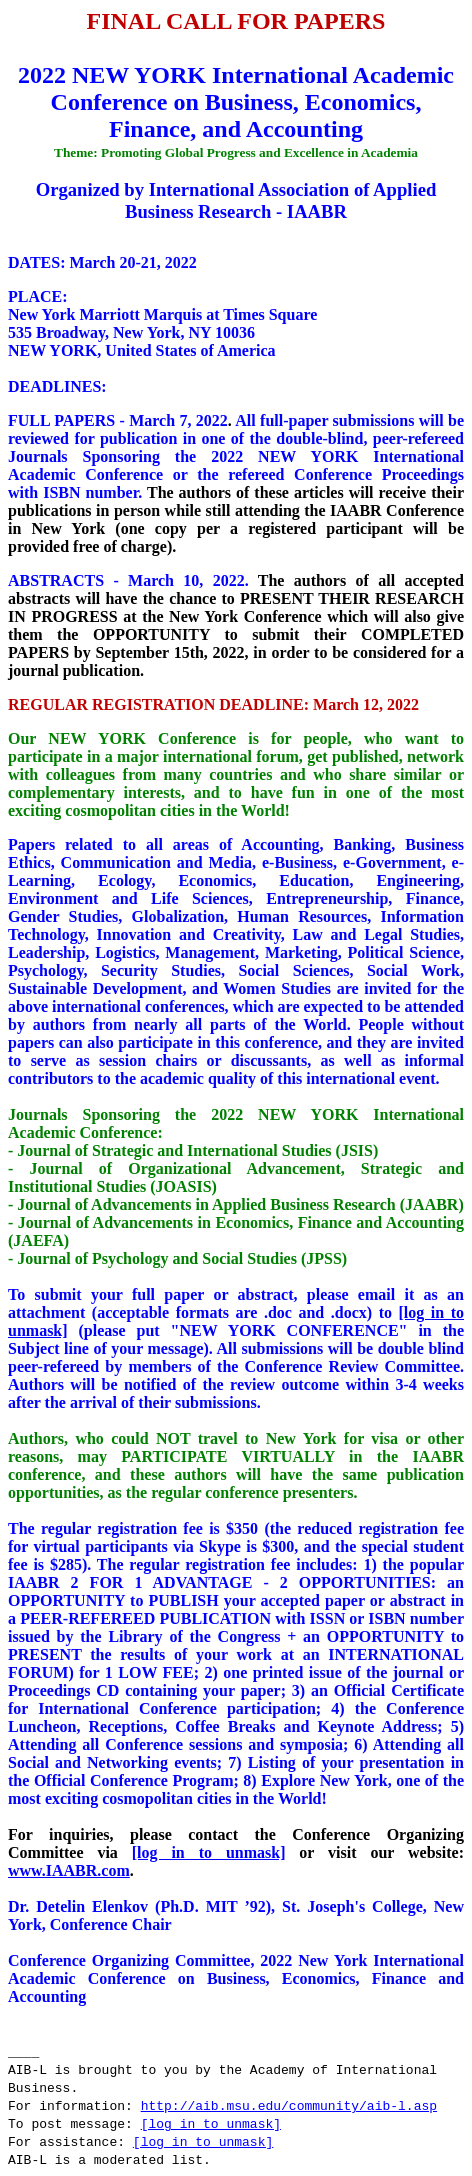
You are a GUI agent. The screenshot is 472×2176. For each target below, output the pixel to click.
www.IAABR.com (69, 1870)
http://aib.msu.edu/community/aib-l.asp (289, 2106)
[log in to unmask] (209, 1852)
